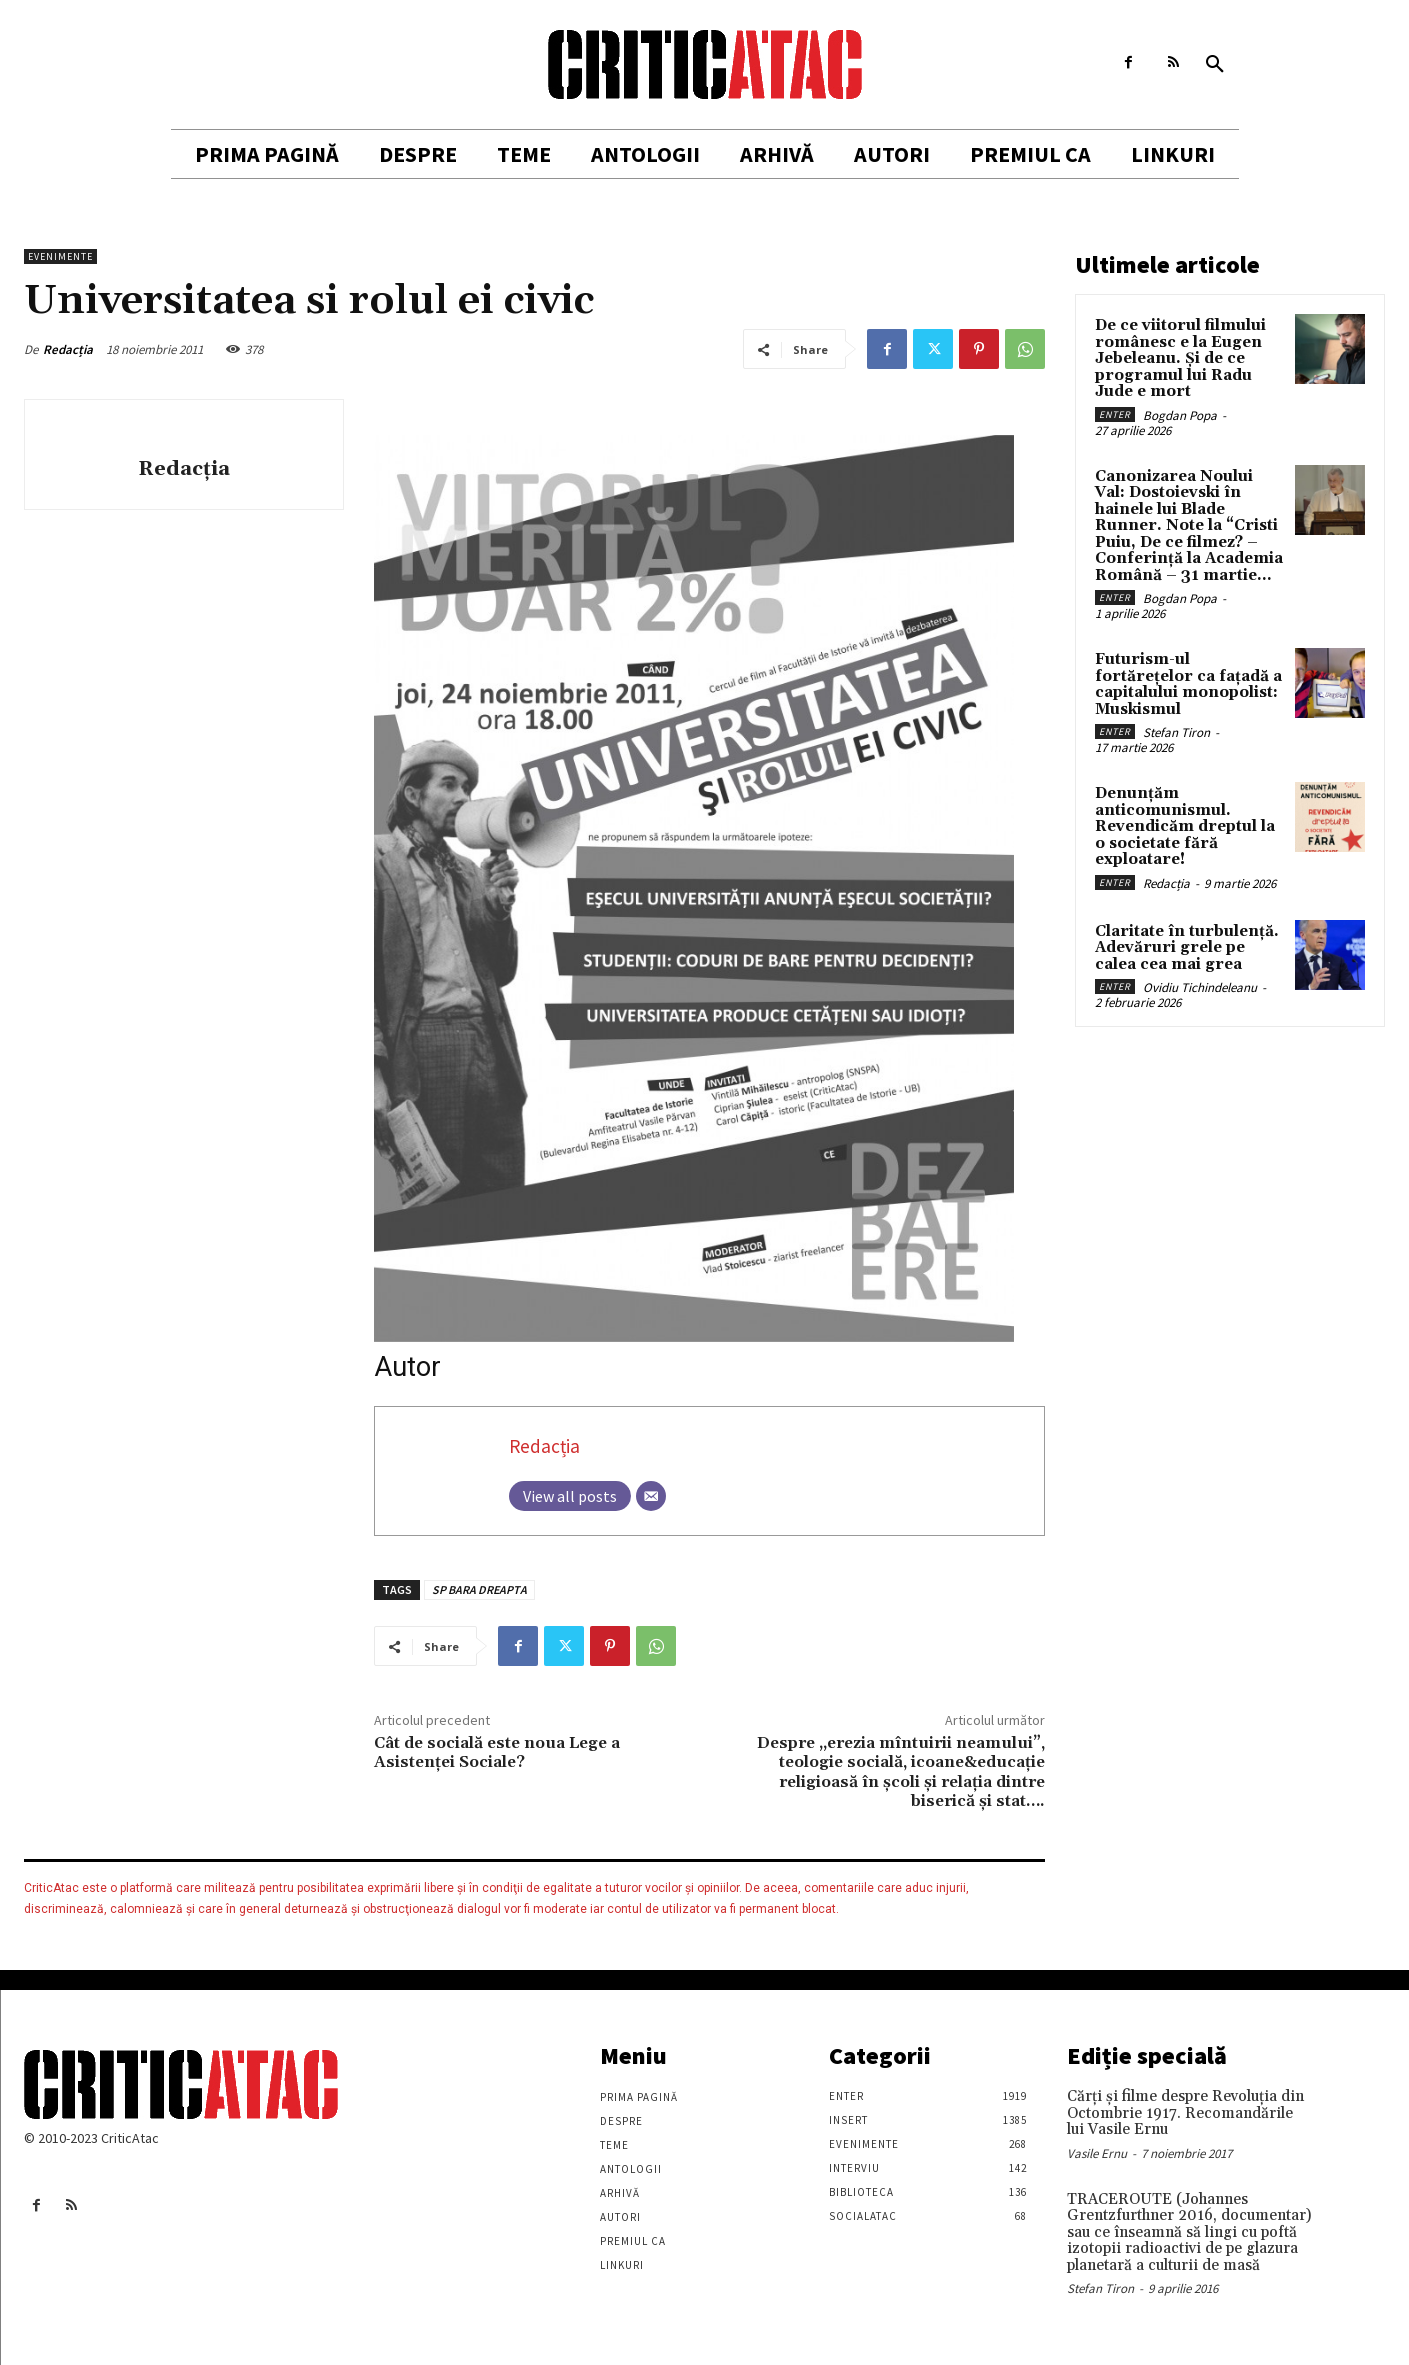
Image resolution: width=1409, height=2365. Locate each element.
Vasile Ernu (1097, 2153)
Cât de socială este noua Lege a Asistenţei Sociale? (497, 1752)
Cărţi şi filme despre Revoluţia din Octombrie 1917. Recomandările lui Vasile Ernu (1185, 2113)
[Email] (651, 1496)
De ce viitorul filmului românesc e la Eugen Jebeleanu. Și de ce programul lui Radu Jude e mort (1180, 358)
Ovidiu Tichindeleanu (1200, 987)
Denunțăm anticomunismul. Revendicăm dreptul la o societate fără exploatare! (1185, 826)
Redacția (68, 349)
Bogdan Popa (1180, 415)
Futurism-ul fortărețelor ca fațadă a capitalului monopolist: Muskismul (1188, 684)
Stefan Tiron (1176, 732)
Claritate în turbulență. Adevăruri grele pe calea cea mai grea (1187, 948)
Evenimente (60, 256)
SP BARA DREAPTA (479, 1589)
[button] (1215, 65)
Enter (1115, 414)
